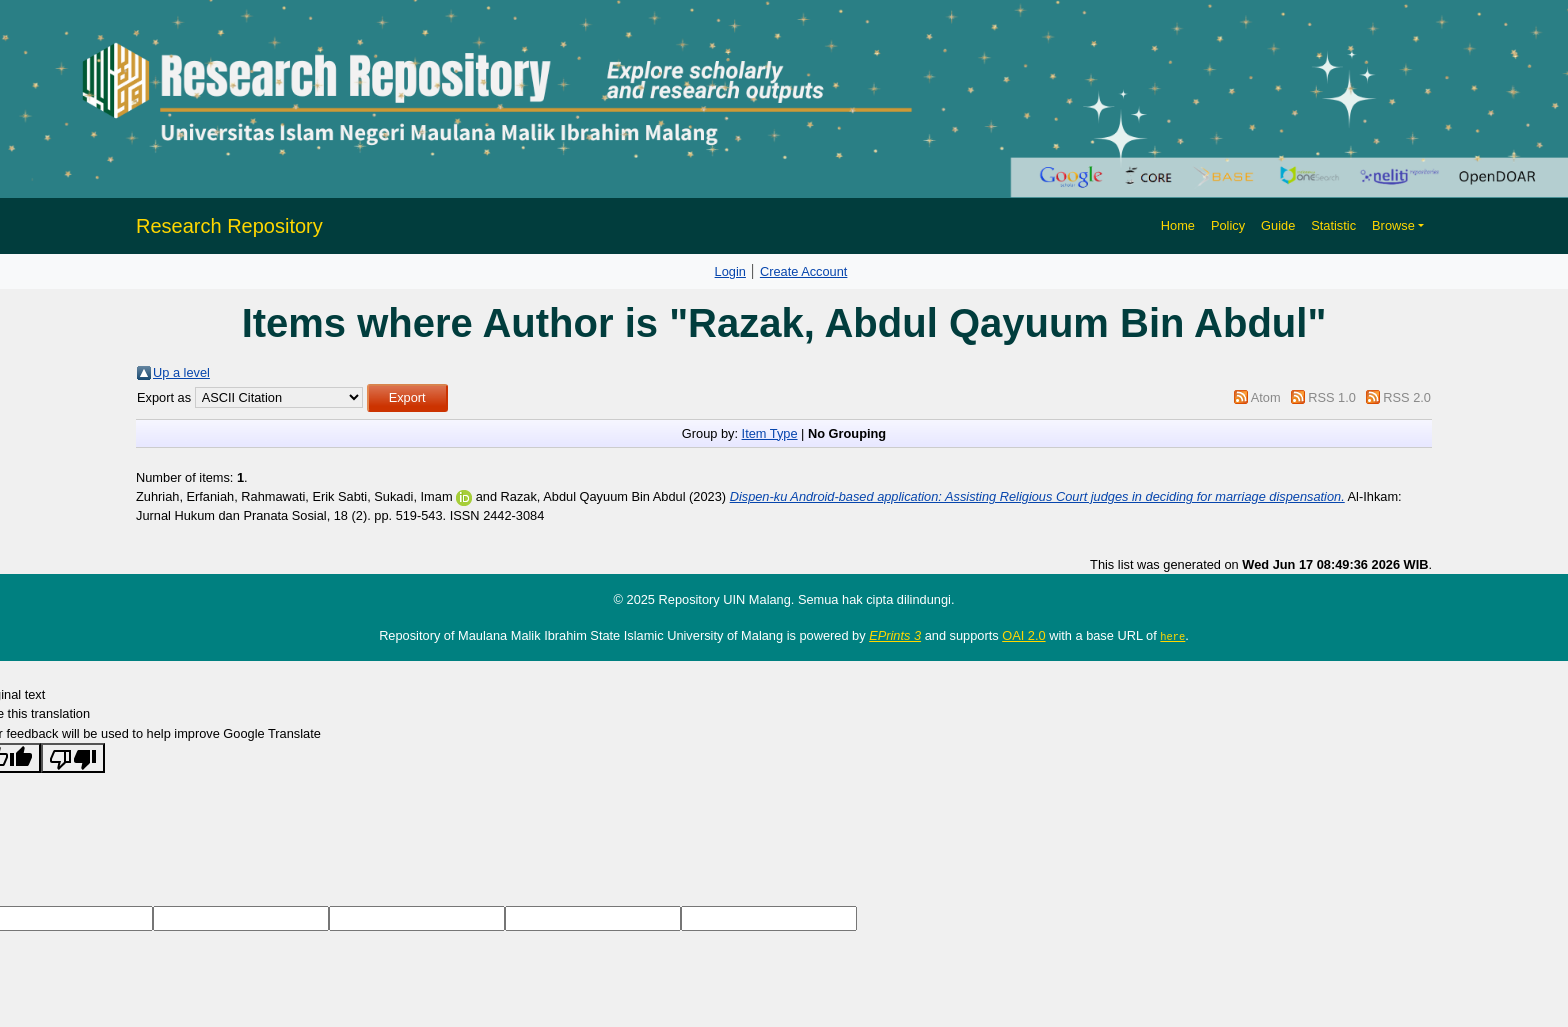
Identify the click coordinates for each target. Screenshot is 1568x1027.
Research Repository (229, 226)
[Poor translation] (73, 757)
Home (1178, 225)
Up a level (181, 372)
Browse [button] (1393, 225)
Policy (1228, 225)
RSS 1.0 (1332, 397)
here (1172, 636)
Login (730, 271)
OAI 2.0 (1023, 635)
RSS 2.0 (1407, 397)
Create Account (804, 271)
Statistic (1333, 225)
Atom (1266, 397)
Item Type (770, 433)
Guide (1278, 225)
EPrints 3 (895, 635)
